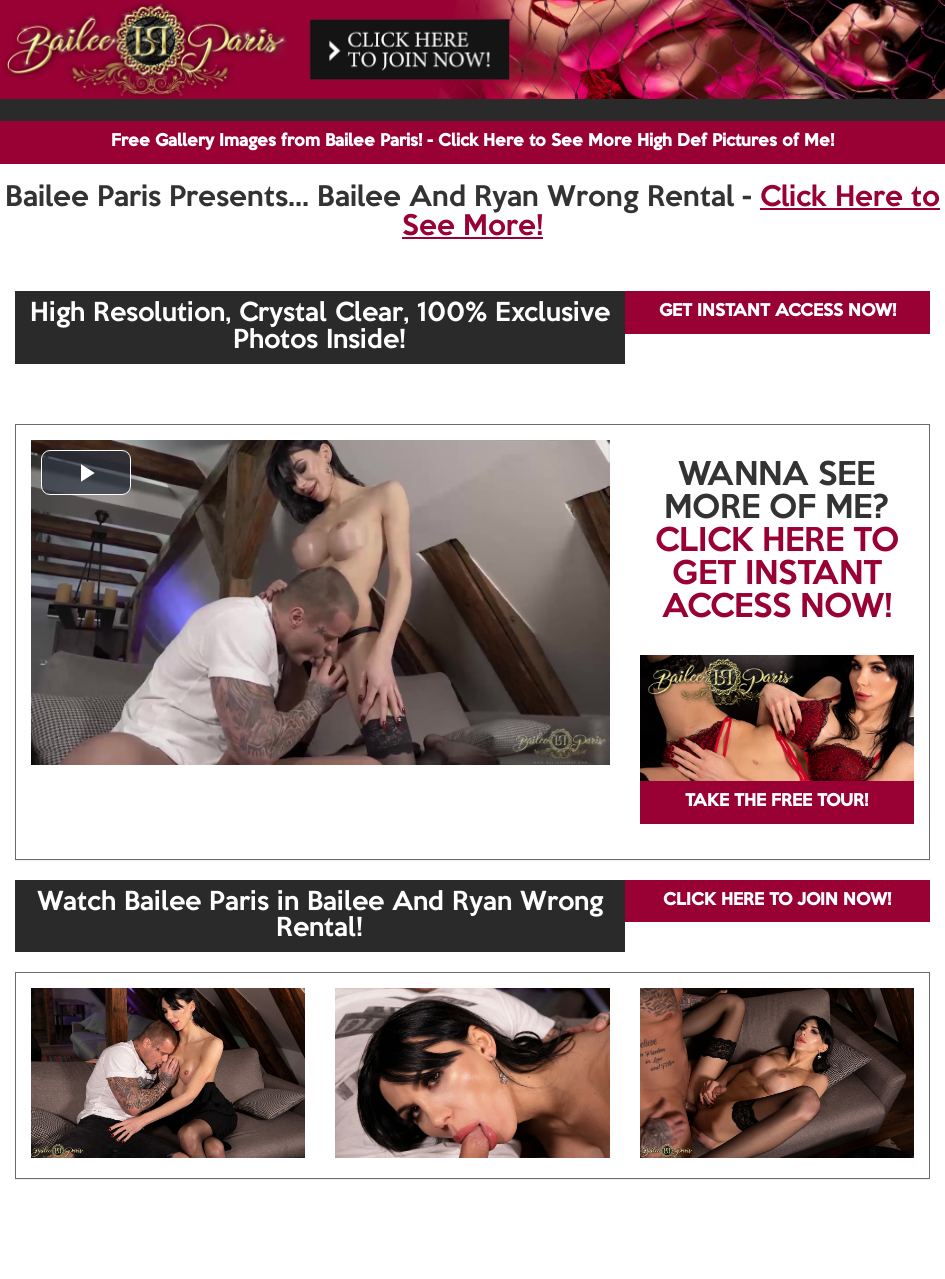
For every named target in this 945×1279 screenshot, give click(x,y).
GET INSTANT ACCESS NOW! (777, 311)
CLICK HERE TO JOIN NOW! (777, 900)
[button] (86, 472)
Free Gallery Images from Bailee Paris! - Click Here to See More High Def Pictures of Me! (472, 141)
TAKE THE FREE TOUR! (776, 801)
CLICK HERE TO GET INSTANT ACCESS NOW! (777, 575)
